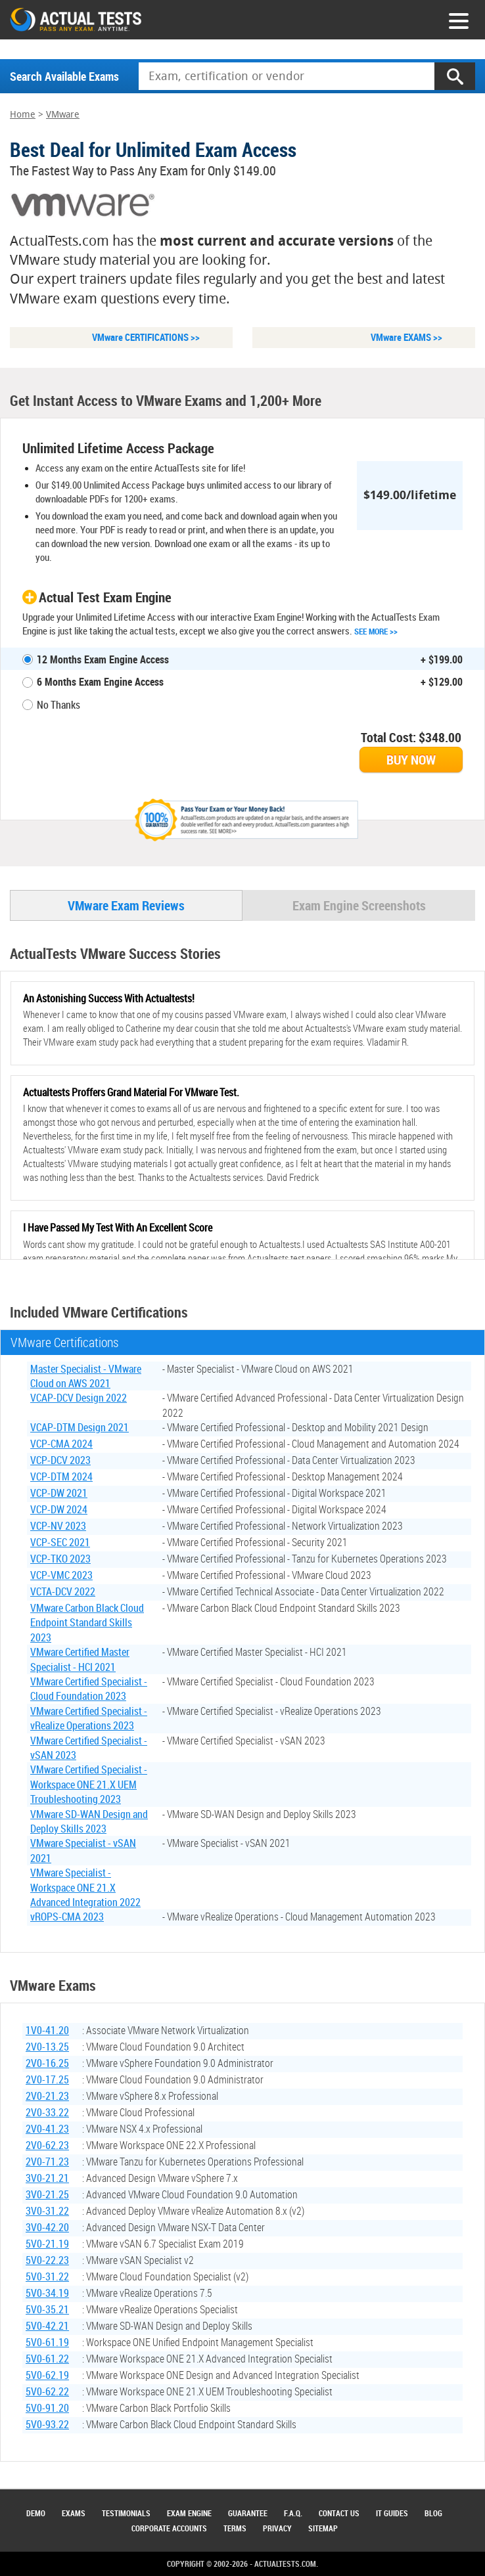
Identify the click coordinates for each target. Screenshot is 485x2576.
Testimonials (126, 2513)
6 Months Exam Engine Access (100, 682)
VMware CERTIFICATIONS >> (146, 337)
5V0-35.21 (47, 2310)
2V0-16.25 (47, 2064)
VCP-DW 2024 (58, 1510)
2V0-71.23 (47, 2163)
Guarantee (247, 2513)
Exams (73, 2513)
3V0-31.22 (47, 2212)
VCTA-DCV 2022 (62, 1593)
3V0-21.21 (47, 2179)
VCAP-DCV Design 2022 (78, 1399)
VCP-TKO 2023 (60, 1560)
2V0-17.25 (47, 2081)
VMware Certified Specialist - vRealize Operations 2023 (88, 1719)
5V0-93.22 (47, 2425)
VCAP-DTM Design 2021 (79, 1428)
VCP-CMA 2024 (61, 1445)
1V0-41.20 (47, 2031)
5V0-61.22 (47, 2360)
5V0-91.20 (47, 2409)
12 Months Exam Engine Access (103, 659)
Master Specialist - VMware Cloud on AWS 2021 (85, 1376)
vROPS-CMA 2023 (67, 1918)
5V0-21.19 (47, 2245)
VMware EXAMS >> (406, 337)
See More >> (376, 631)
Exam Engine (189, 2513)
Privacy (277, 2528)
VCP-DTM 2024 (61, 1478)
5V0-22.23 (47, 2261)
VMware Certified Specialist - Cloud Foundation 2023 (88, 1690)
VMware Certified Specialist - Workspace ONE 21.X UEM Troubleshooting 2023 (88, 1786)
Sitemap (323, 2528)
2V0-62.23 (47, 2146)
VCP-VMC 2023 (61, 1576)
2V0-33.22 (47, 2113)
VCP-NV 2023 (58, 1527)
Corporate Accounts (169, 2528)
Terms (234, 2528)
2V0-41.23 (47, 2130)
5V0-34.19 (47, 2294)
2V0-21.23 (47, 2097)
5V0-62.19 (47, 2376)
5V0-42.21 (47, 2327)
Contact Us (339, 2513)
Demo (35, 2513)
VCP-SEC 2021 (60, 1543)
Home (22, 114)
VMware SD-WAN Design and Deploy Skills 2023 (89, 1822)
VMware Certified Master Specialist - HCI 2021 (79, 1660)
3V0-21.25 (47, 2195)
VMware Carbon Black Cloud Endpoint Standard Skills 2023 (87, 1624)
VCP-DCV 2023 (60, 1461)
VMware (63, 114)
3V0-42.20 (47, 2228)
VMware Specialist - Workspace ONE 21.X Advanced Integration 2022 (85, 1889)
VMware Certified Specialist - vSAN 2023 (88, 1748)
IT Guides (392, 2513)
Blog (433, 2513)
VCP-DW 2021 (58, 1494)
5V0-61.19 (47, 2343)
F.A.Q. (293, 2513)
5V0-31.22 (47, 2278)
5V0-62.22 (47, 2393)
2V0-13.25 (47, 2048)
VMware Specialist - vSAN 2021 (83, 1851)
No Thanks (58, 705)
